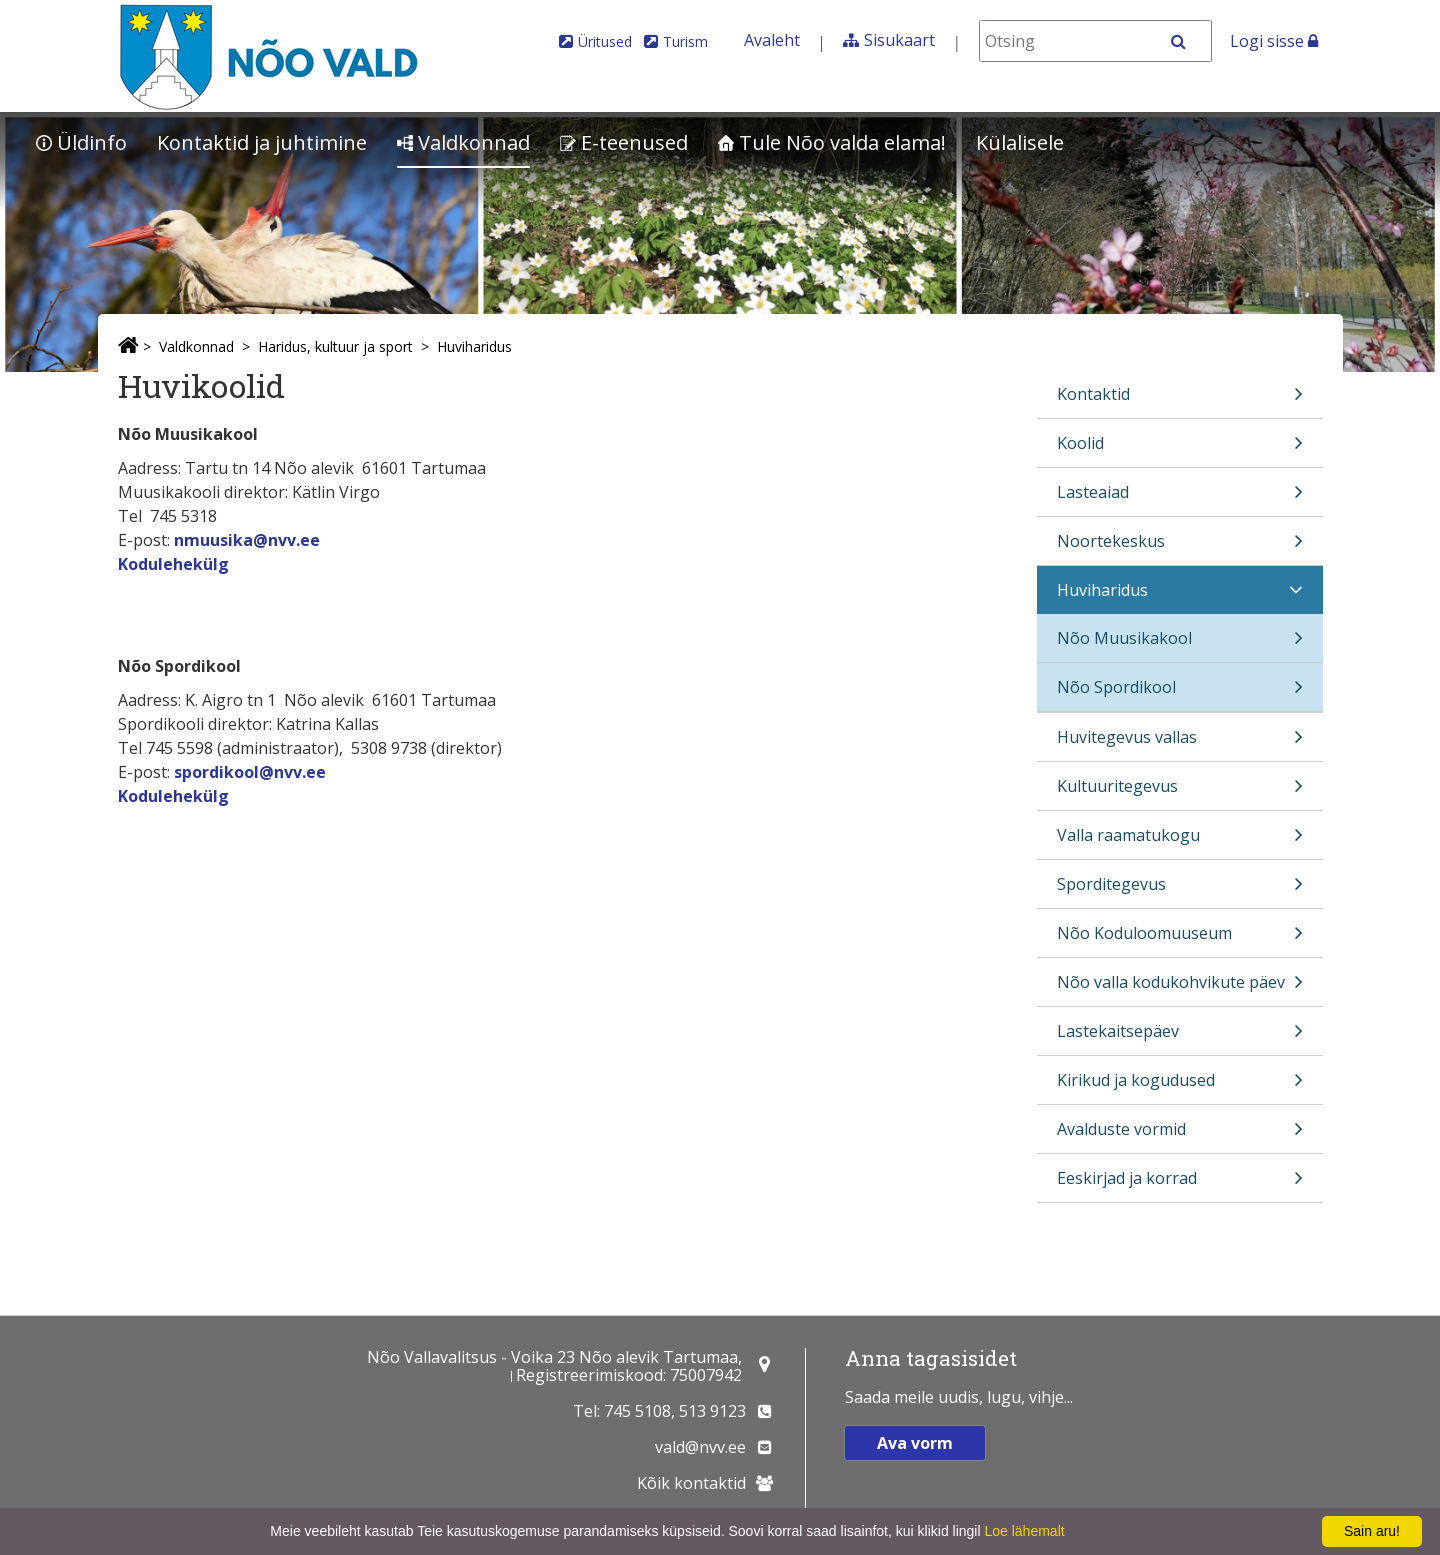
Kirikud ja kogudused (1180, 1086)
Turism (685, 41)
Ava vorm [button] (915, 1443)
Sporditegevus (1180, 890)
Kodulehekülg (173, 564)
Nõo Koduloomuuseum (1180, 939)
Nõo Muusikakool (1180, 644)
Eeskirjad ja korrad (1180, 1184)
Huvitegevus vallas (1180, 743)
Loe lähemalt (1024, 1531)
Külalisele (1020, 142)
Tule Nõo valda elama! (832, 142)
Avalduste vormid (1180, 1135)
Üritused (605, 41)
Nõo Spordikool (1180, 693)
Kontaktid (1180, 400)
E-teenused (624, 142)
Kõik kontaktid (691, 1483)
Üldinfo (81, 142)
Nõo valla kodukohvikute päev (1180, 988)
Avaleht (772, 40)
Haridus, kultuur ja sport (335, 346)
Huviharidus (474, 346)
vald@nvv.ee (700, 1447)
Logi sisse (1274, 41)
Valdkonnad (463, 142)
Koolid (1180, 449)
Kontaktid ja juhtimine (262, 142)
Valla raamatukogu (1180, 841)
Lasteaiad (1180, 498)
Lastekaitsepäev (1180, 1037)
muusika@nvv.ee (252, 540)
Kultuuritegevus (1180, 792)
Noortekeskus (1180, 547)
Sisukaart (899, 40)
